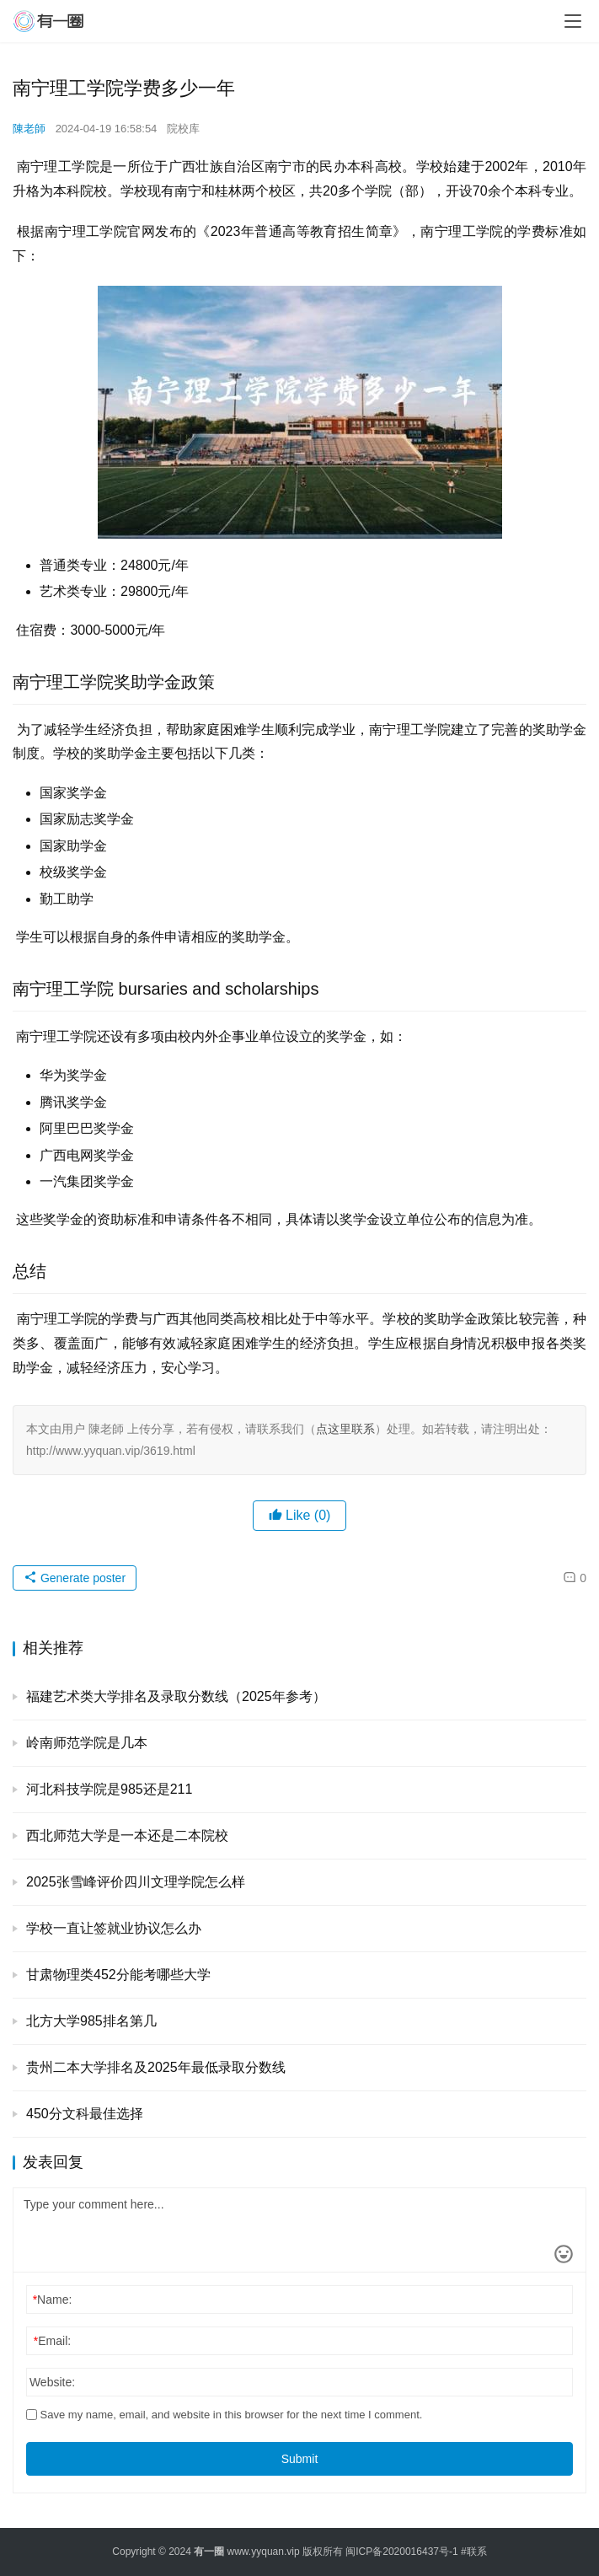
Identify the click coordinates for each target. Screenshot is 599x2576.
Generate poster (75, 1578)
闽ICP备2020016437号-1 (401, 2551)
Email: (52, 2341)
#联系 (474, 2551)
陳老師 (29, 128)
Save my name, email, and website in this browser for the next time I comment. (224, 2414)
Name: (52, 2299)
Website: (52, 2382)
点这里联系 (345, 1429)
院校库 (183, 128)
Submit (299, 2459)
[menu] (573, 21)
